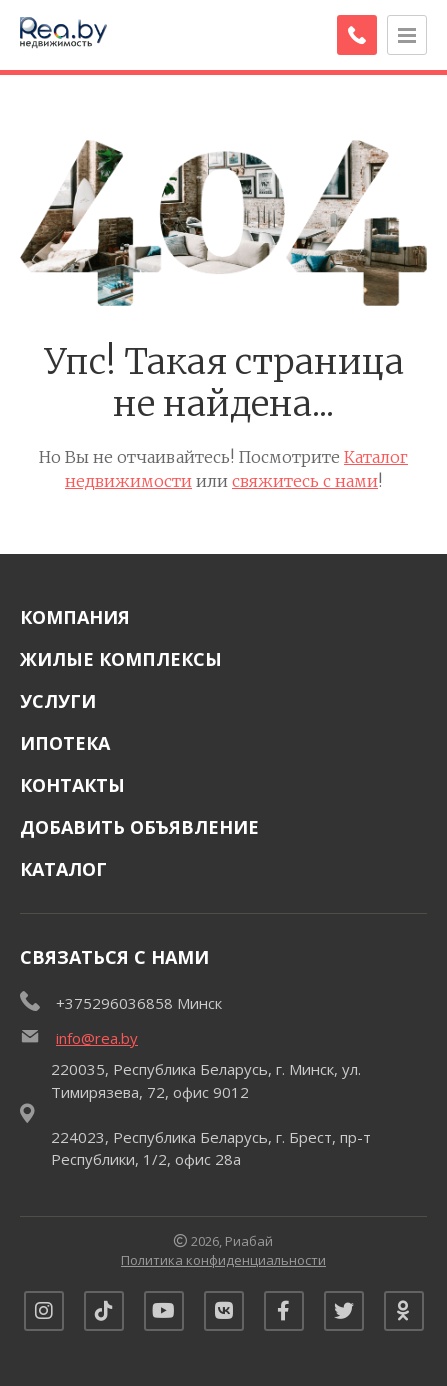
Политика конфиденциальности (223, 1260)
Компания (75, 617)
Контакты (72, 785)
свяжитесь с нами (305, 481)
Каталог (63, 869)
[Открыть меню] (407, 35)
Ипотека (65, 743)
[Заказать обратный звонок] (357, 35)
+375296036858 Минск (139, 1003)
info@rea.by (97, 1038)
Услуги (58, 701)
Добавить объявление (139, 827)
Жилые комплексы (121, 659)
